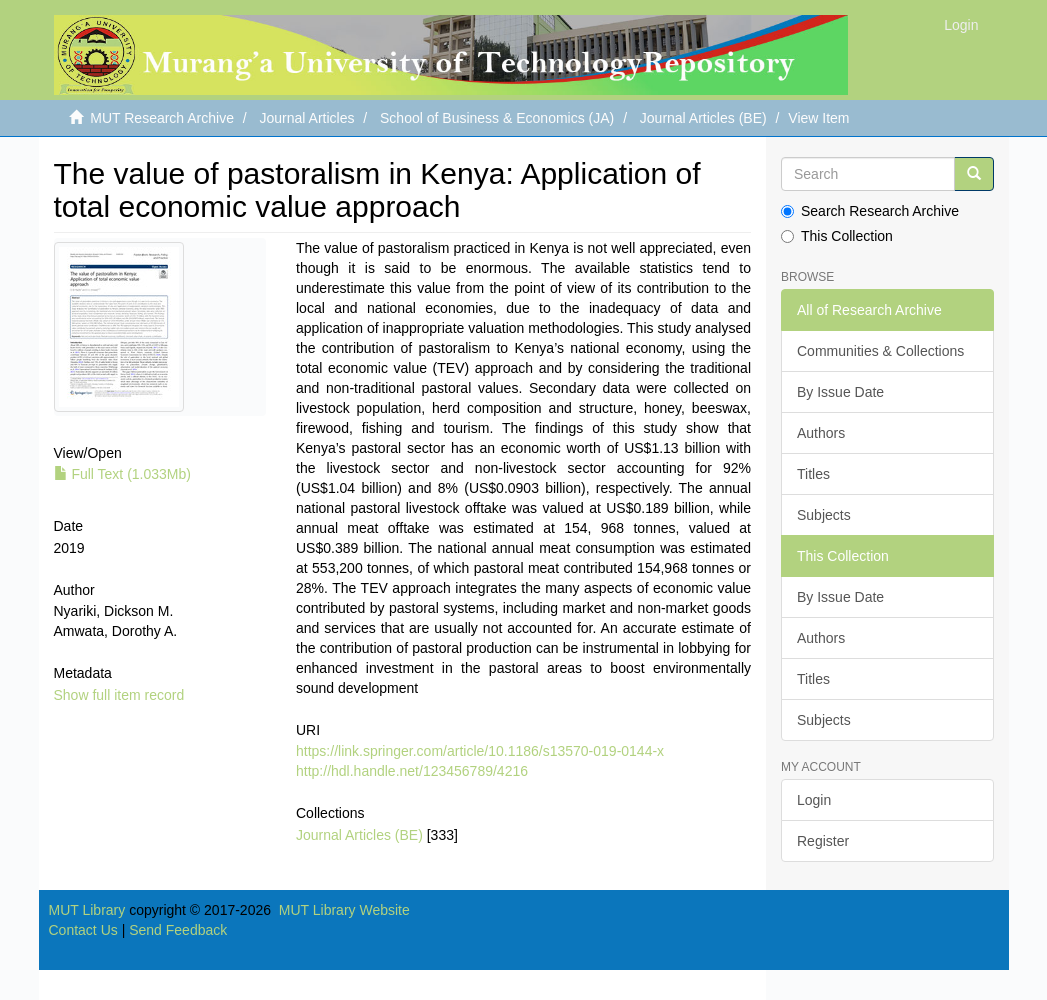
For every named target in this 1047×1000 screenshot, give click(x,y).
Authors (821, 433)
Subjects (824, 515)
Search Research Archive (870, 211)
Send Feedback (178, 930)
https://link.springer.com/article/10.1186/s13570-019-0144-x (480, 751)
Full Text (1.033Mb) (122, 474)
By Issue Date (840, 392)
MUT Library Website (344, 910)
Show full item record (119, 695)
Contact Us (83, 930)
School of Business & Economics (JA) (497, 118)
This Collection (837, 236)
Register (823, 841)
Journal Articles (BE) (703, 118)
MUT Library (87, 910)
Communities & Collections (880, 351)
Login (814, 800)
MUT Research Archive (162, 118)
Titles (813, 474)
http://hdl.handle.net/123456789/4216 (412, 771)
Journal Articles (307, 118)
